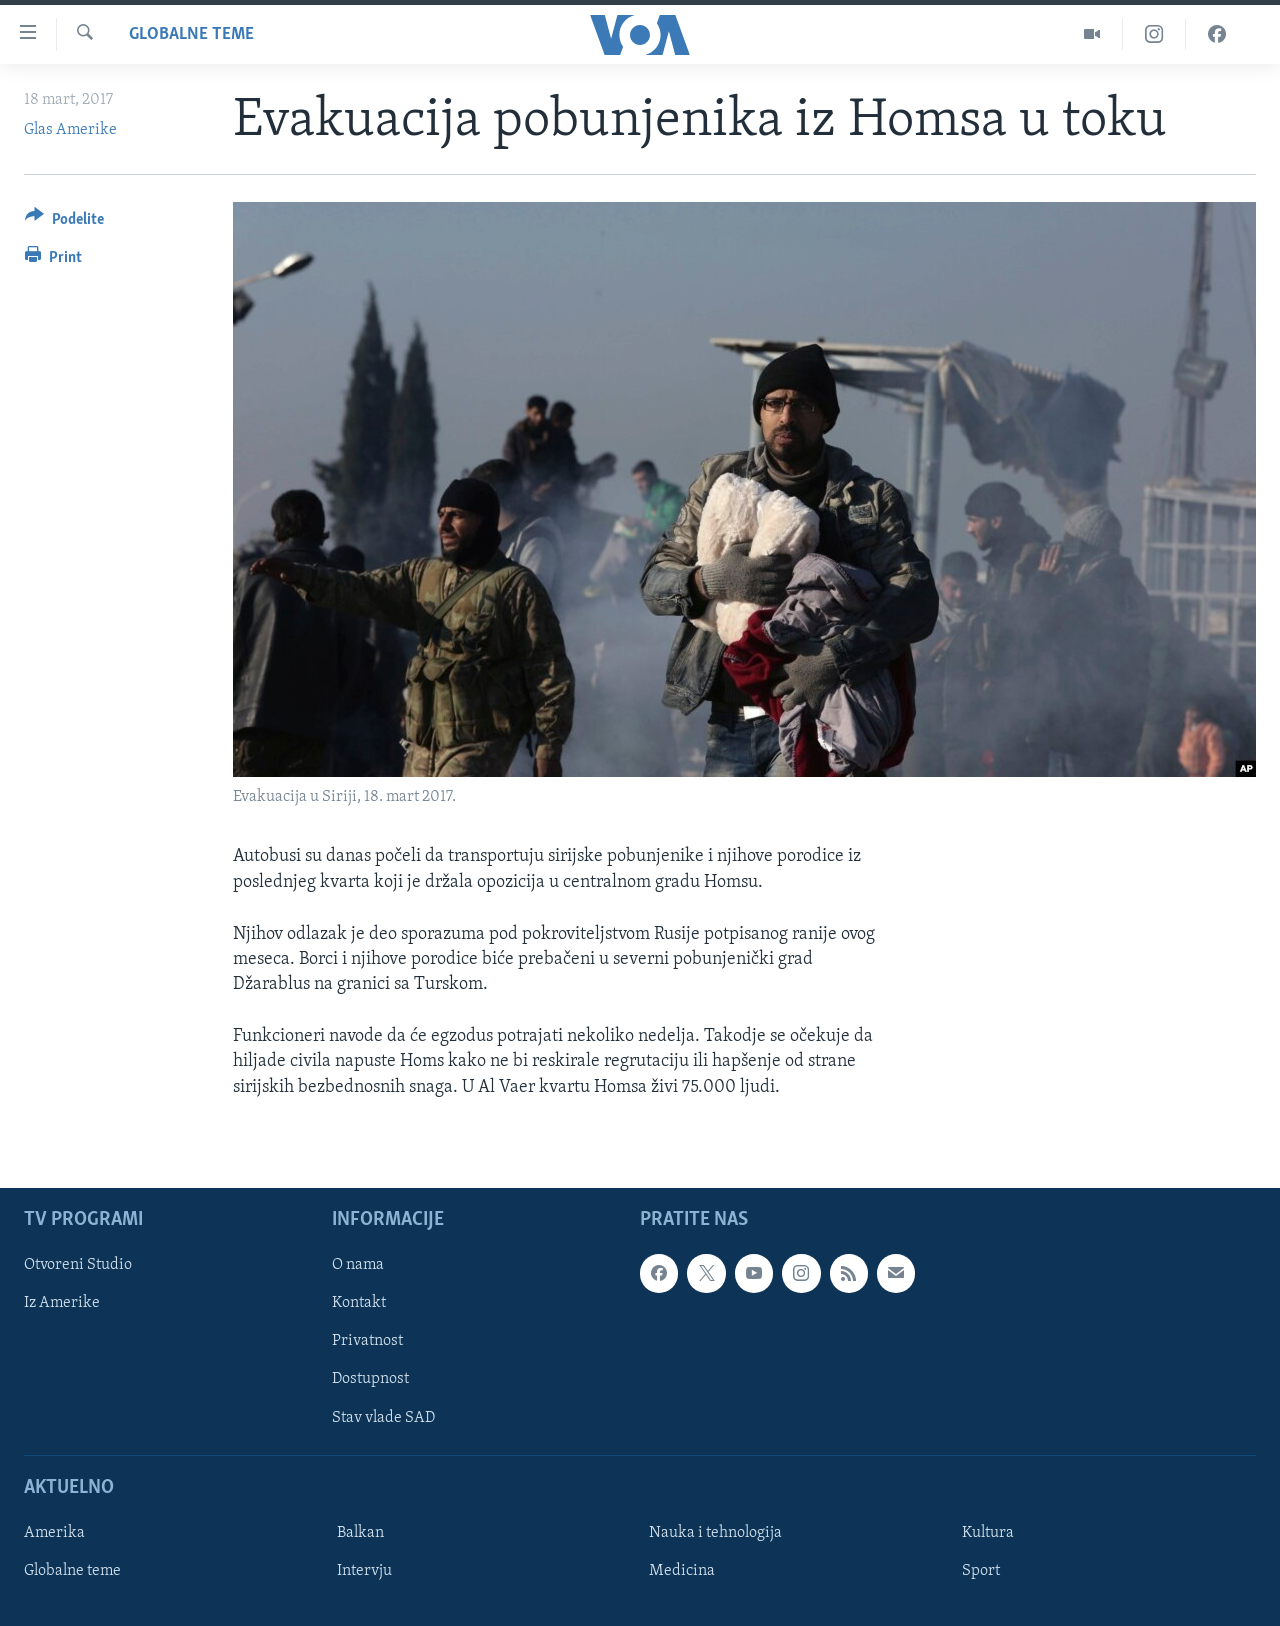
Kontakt (359, 1303)
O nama (358, 1265)
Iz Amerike (62, 1303)
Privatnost (367, 1341)
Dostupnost (370, 1379)
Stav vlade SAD (383, 1417)
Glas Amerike (70, 130)
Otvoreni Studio (78, 1265)
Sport (981, 1571)
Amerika (54, 1533)
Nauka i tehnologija (715, 1533)
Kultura (988, 1533)
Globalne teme (191, 34)
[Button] (64, 222)
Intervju (364, 1571)
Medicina (682, 1571)
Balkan (360, 1533)
